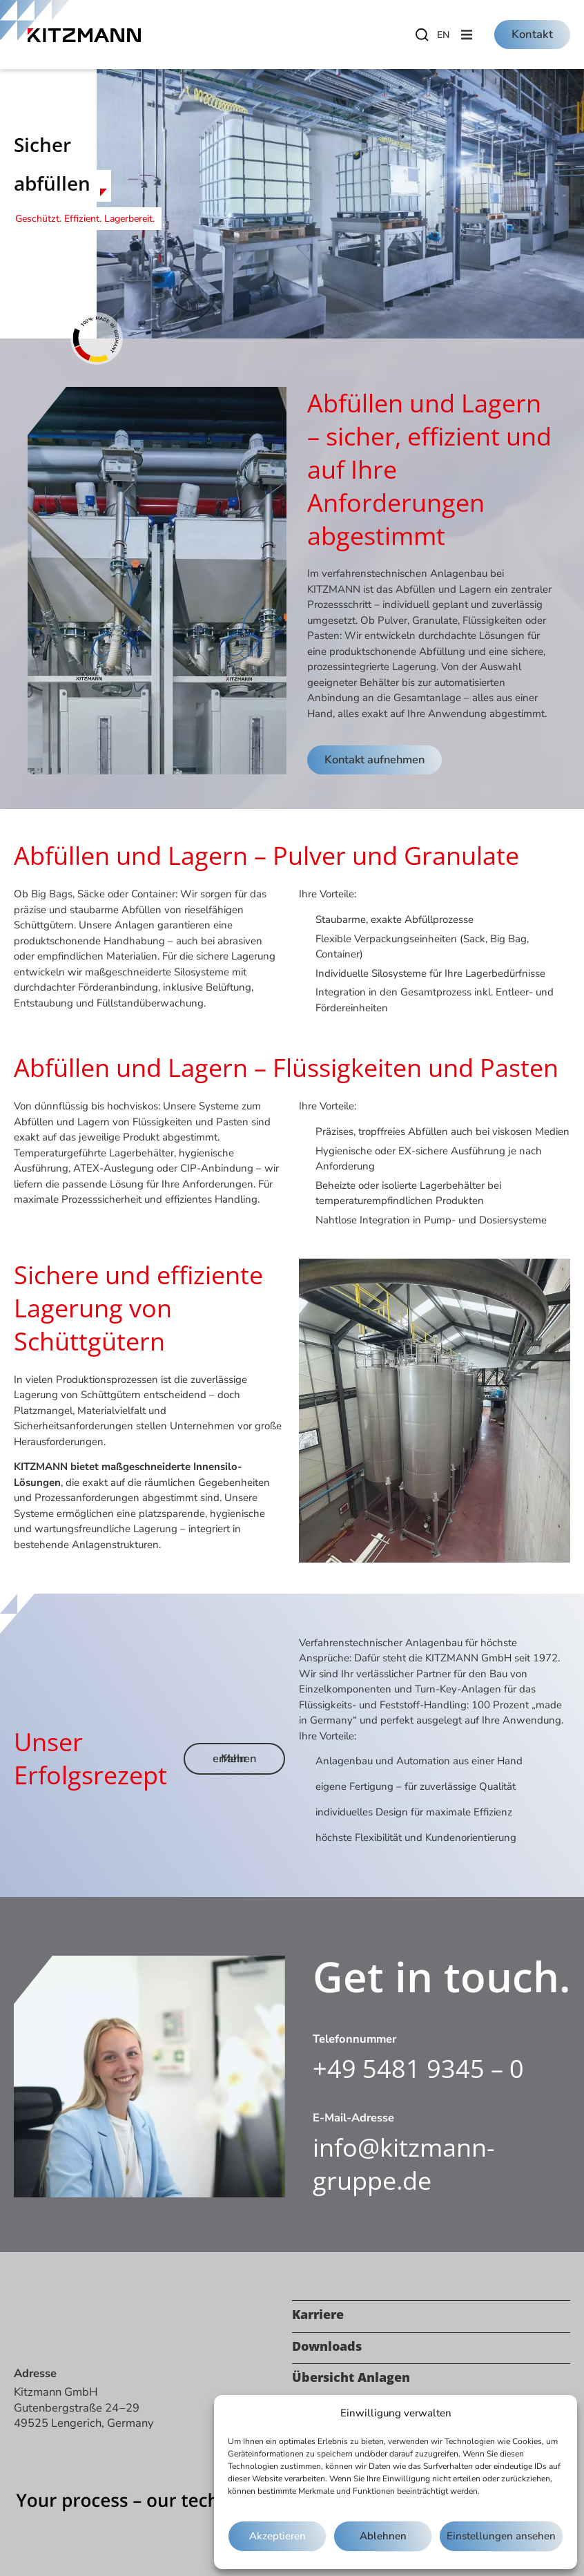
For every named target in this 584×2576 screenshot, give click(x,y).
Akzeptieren (277, 2537)
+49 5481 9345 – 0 (418, 2069)
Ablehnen (383, 2537)
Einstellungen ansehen (501, 2537)
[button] (466, 34)
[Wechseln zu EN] (443, 35)
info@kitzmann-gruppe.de (404, 2163)
